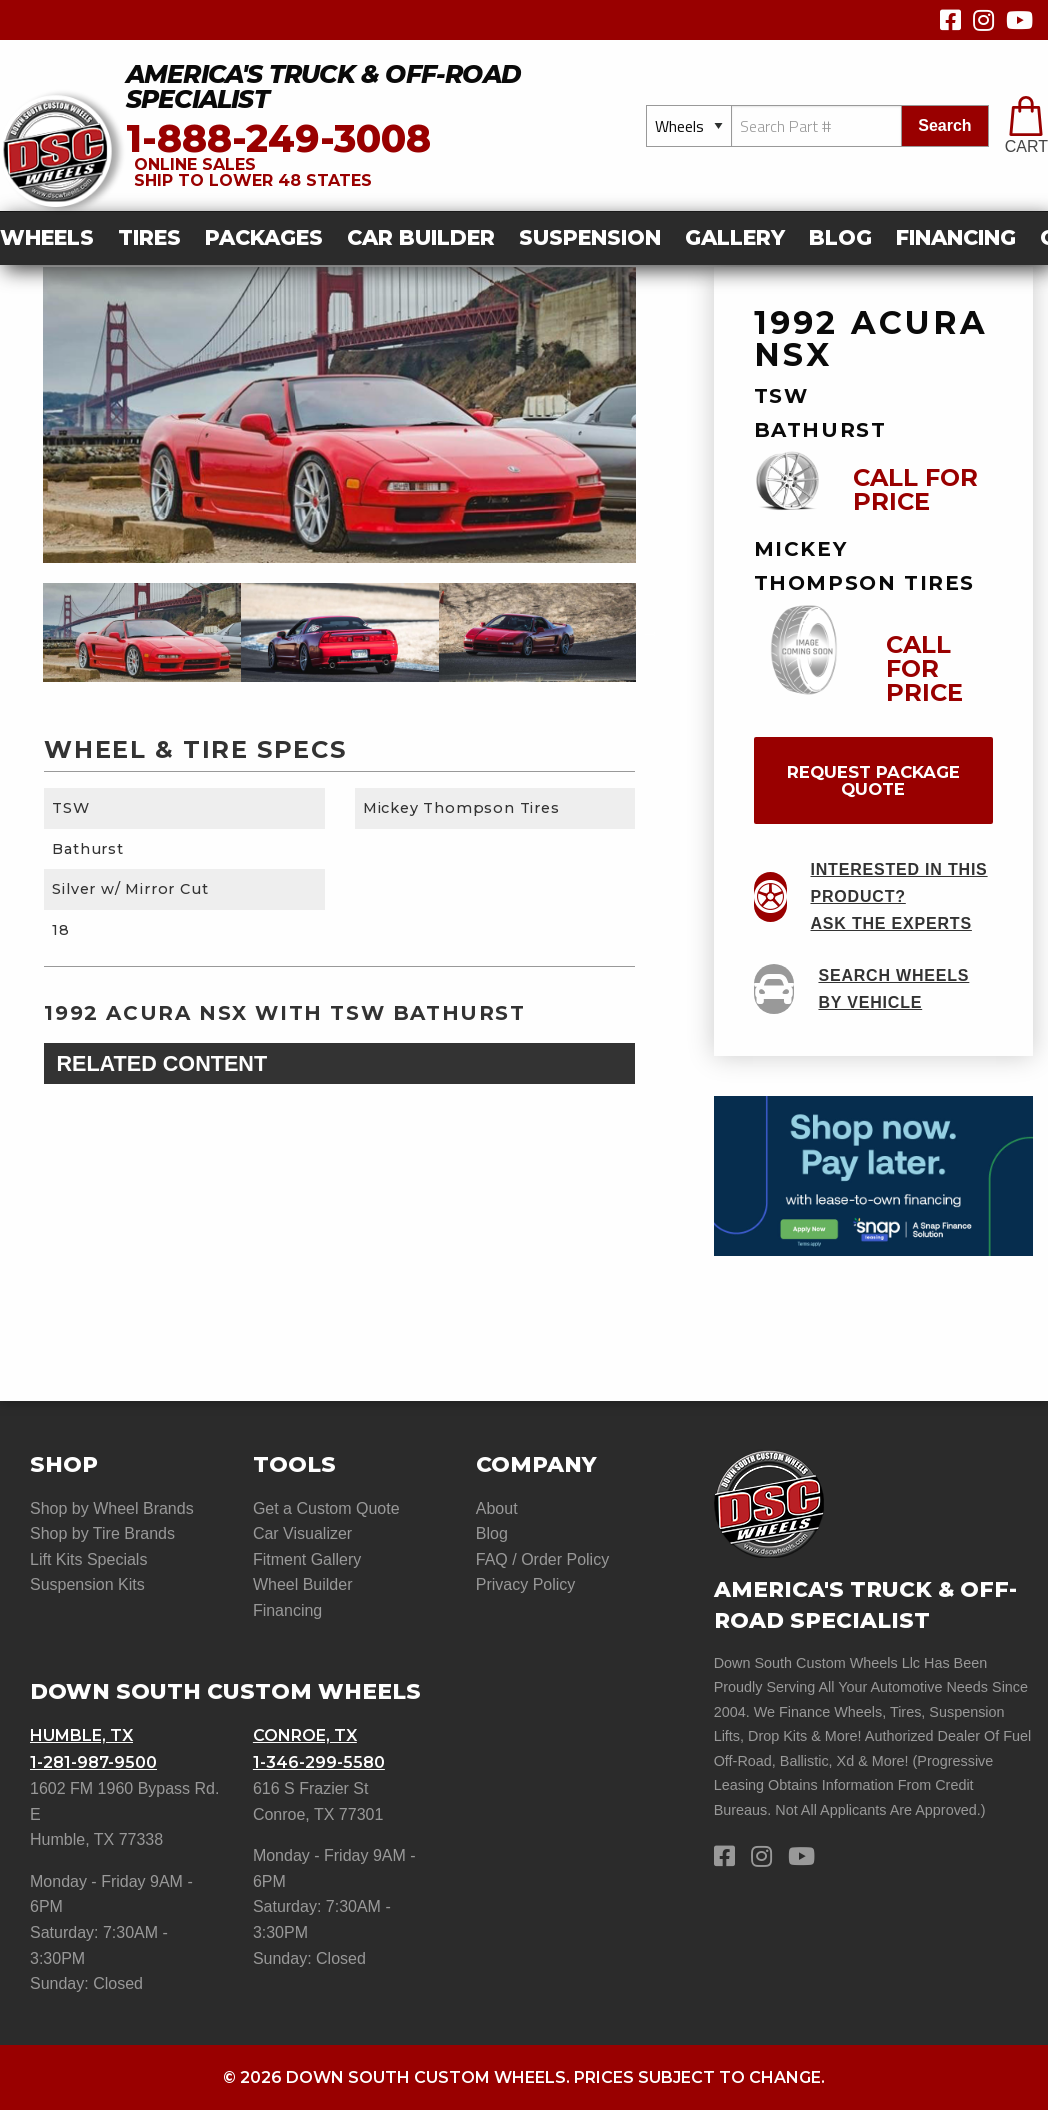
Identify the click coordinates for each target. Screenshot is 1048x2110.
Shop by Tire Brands (102, 1533)
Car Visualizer (302, 1533)
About (497, 1508)
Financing (956, 237)
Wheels (47, 237)
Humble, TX (81, 1735)
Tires (149, 237)
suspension (590, 237)
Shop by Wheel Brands (112, 1508)
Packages (264, 237)
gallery (735, 237)
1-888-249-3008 (278, 138)
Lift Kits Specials (88, 1559)
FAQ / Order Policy (542, 1559)
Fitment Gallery (307, 1559)
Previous (28, 633)
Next (651, 633)
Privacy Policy (526, 1584)
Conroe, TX (305, 1735)
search (944, 125)
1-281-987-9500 (93, 1762)
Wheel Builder (303, 1584)
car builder (421, 237)
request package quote (873, 780)
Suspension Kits (87, 1584)
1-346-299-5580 (319, 1762)
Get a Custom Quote (326, 1508)
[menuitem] (53, 238)
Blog (840, 237)
